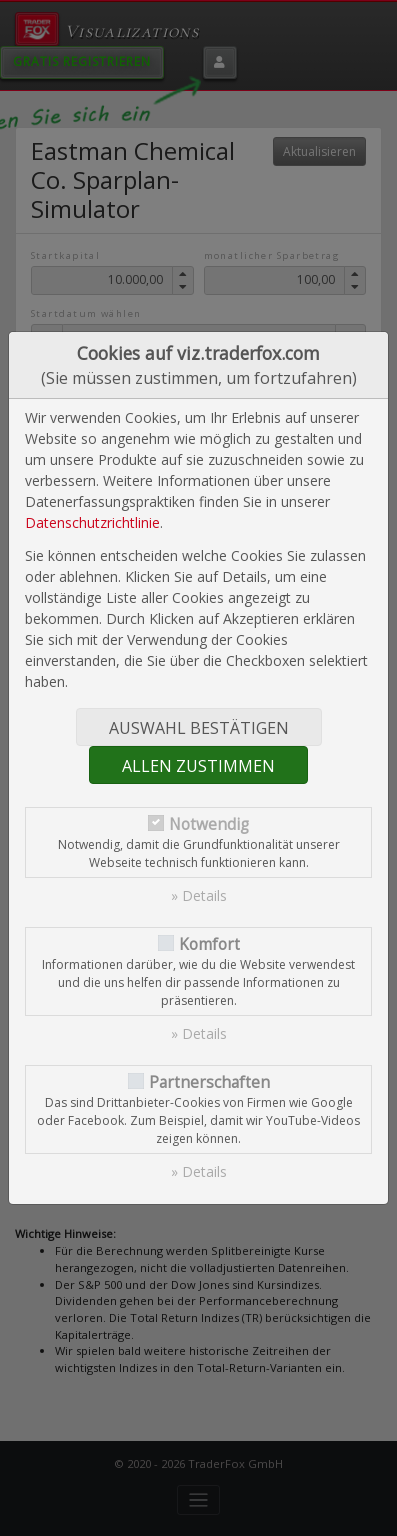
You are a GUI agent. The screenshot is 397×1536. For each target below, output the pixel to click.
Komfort (209, 944)
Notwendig (209, 824)
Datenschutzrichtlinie (92, 522)
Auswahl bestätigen (199, 728)
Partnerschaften (209, 1082)
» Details (199, 895)
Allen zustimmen (198, 766)
